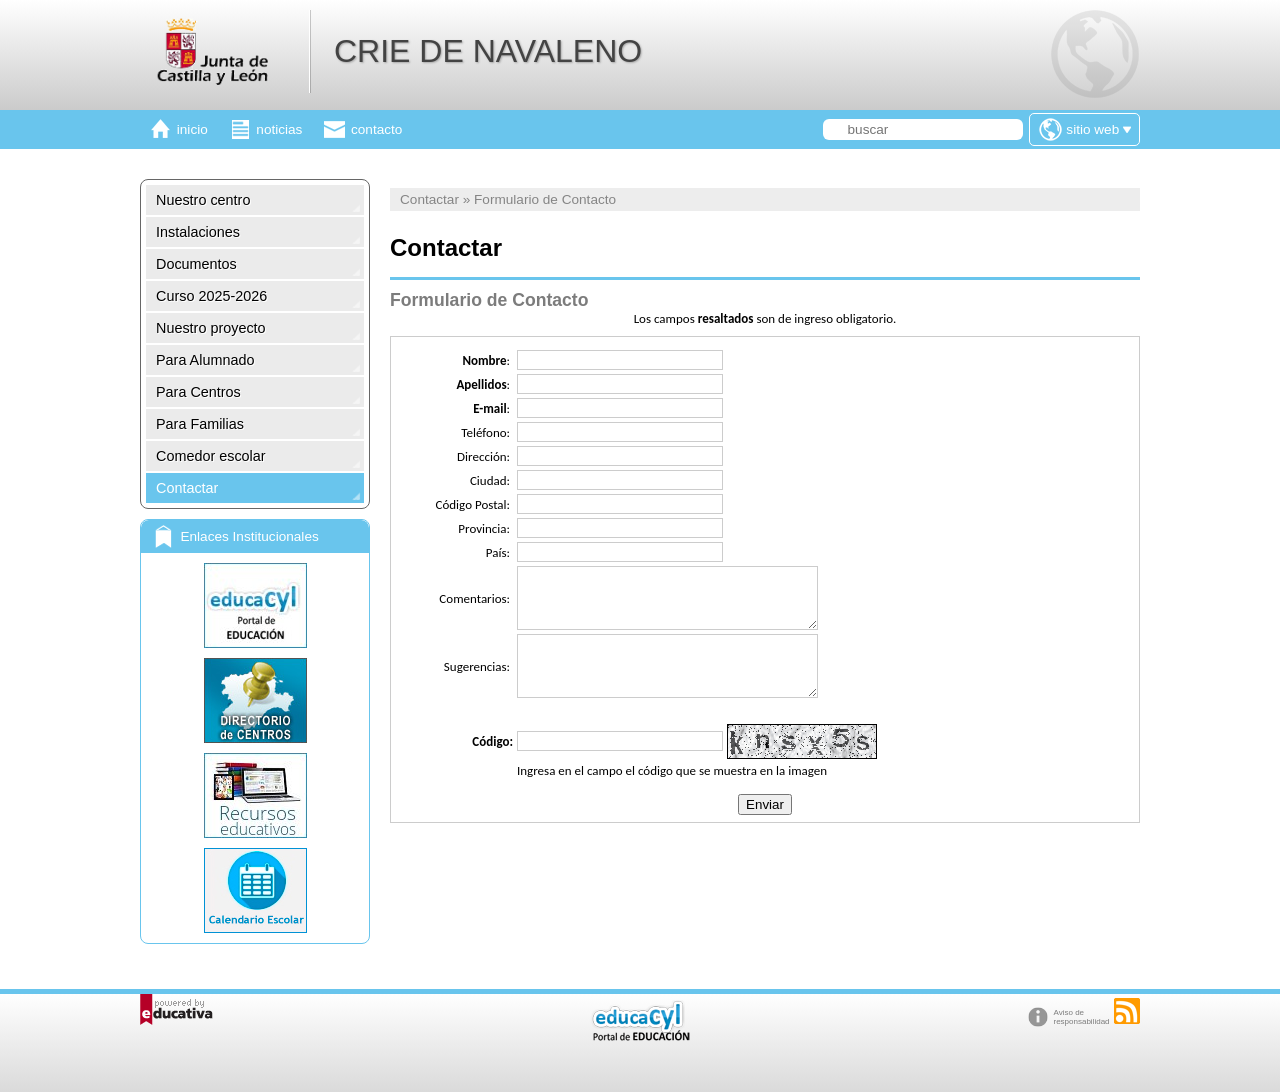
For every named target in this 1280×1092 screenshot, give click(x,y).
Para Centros (198, 392)
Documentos (196, 264)
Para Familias (200, 424)
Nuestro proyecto (211, 328)
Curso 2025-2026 (211, 296)
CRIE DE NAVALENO (488, 51)
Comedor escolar (211, 456)
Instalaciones (198, 232)
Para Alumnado (205, 360)
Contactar (187, 488)
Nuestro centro (203, 200)
